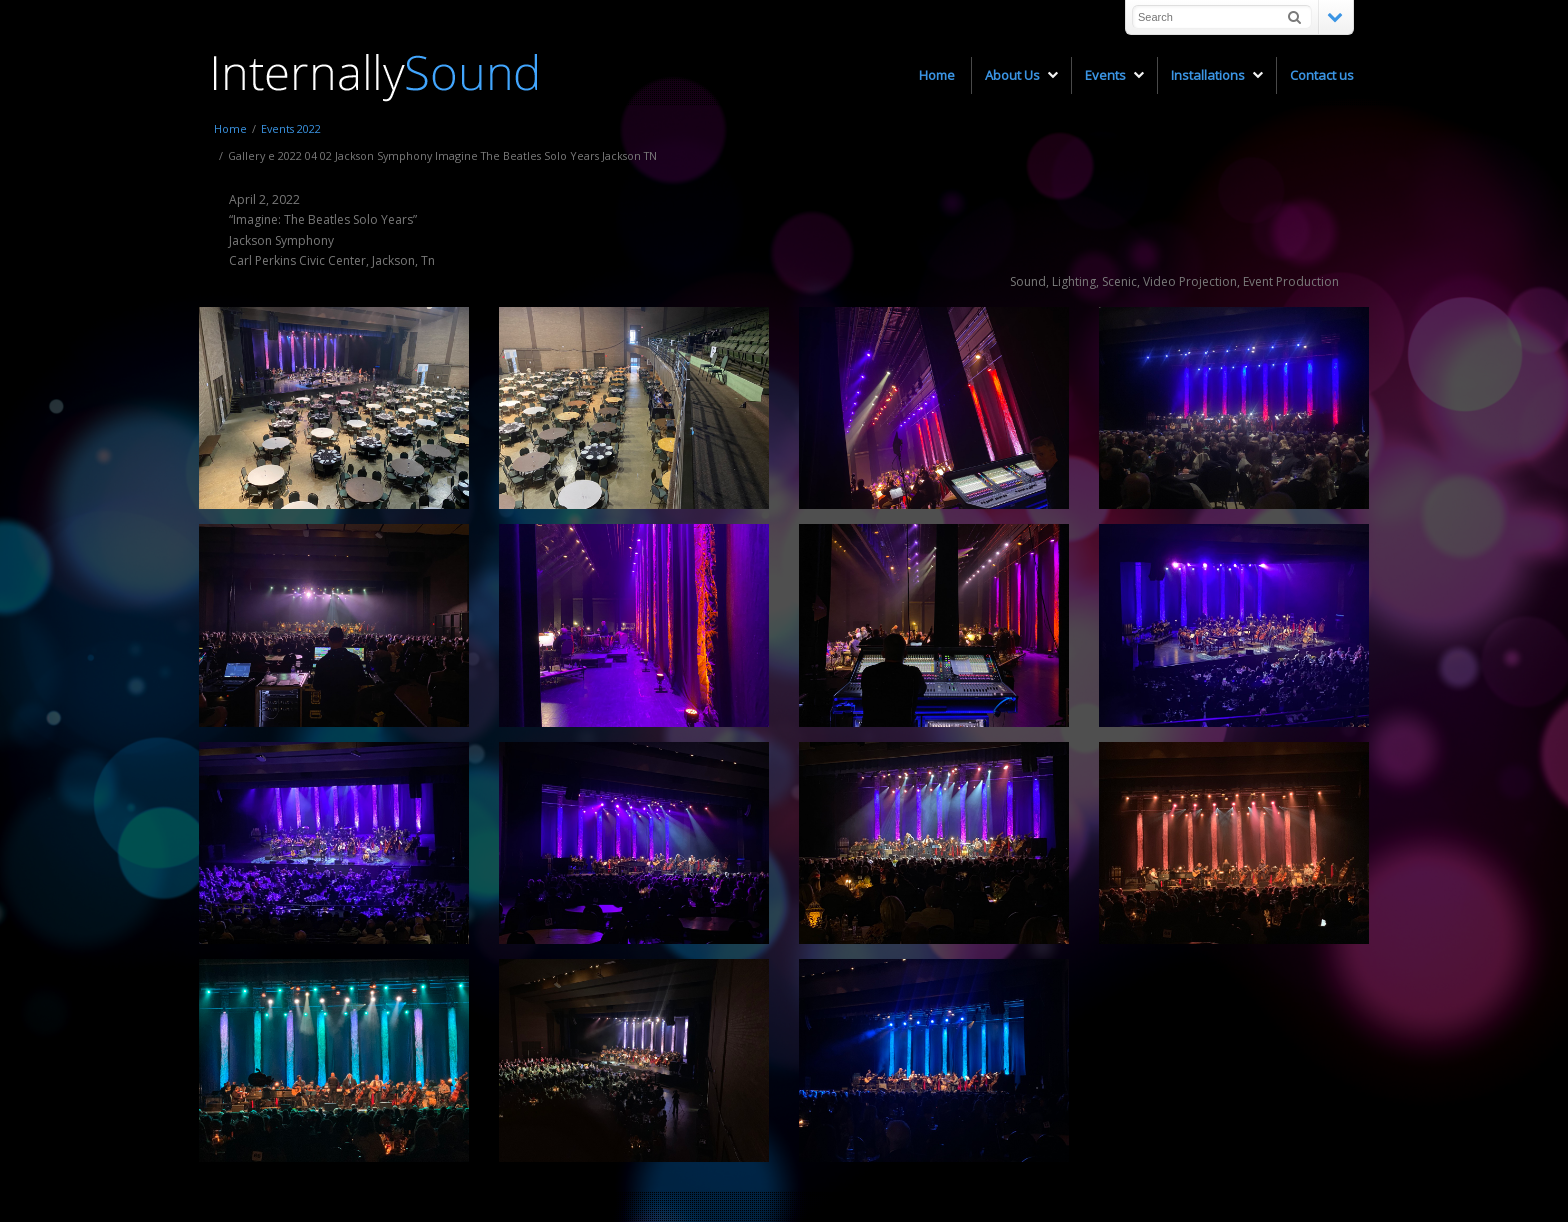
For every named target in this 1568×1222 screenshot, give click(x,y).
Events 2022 (291, 128)
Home (230, 128)
